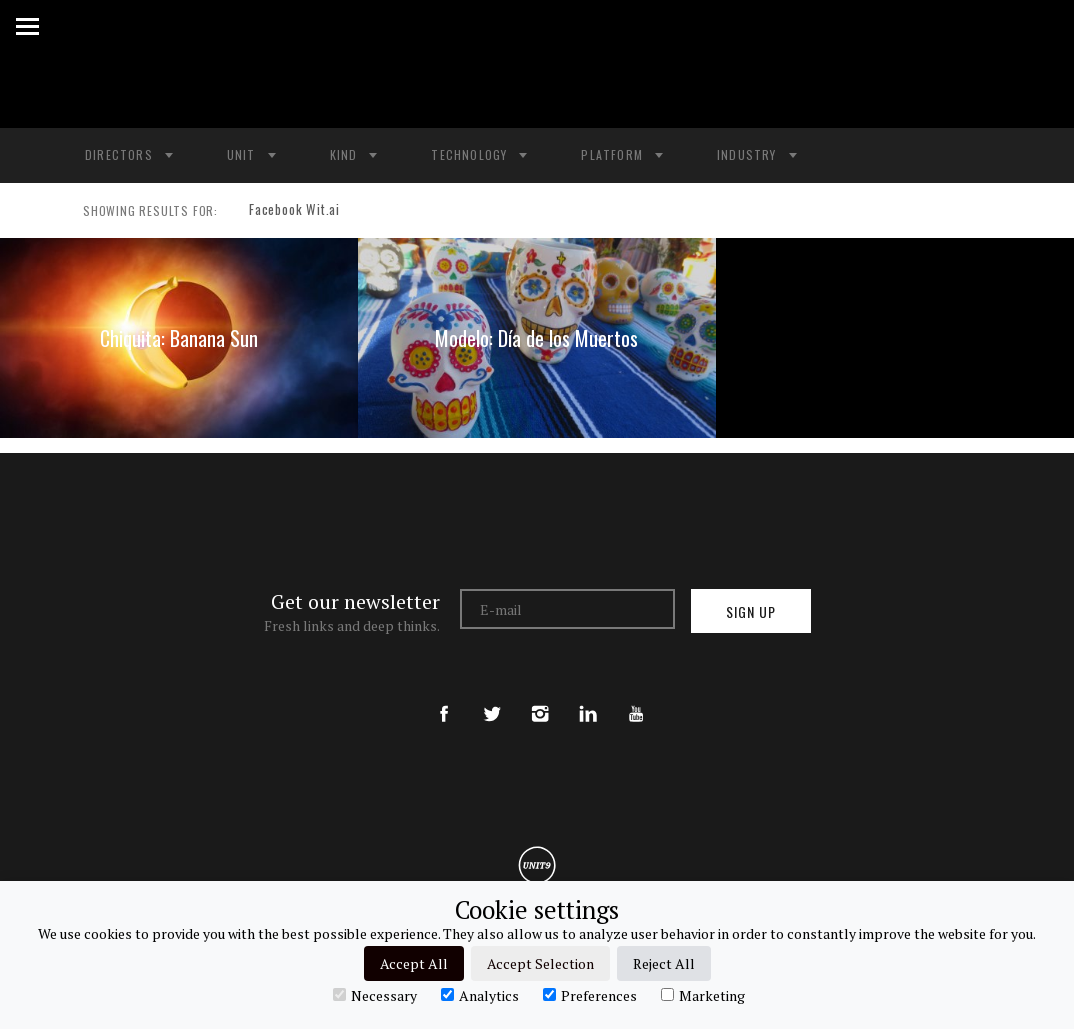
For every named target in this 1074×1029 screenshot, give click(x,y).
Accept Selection (540, 963)
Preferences (590, 995)
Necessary (375, 995)
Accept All (414, 963)
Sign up (751, 611)
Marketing (703, 995)
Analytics (480, 995)
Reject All (664, 963)
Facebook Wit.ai (288, 211)
